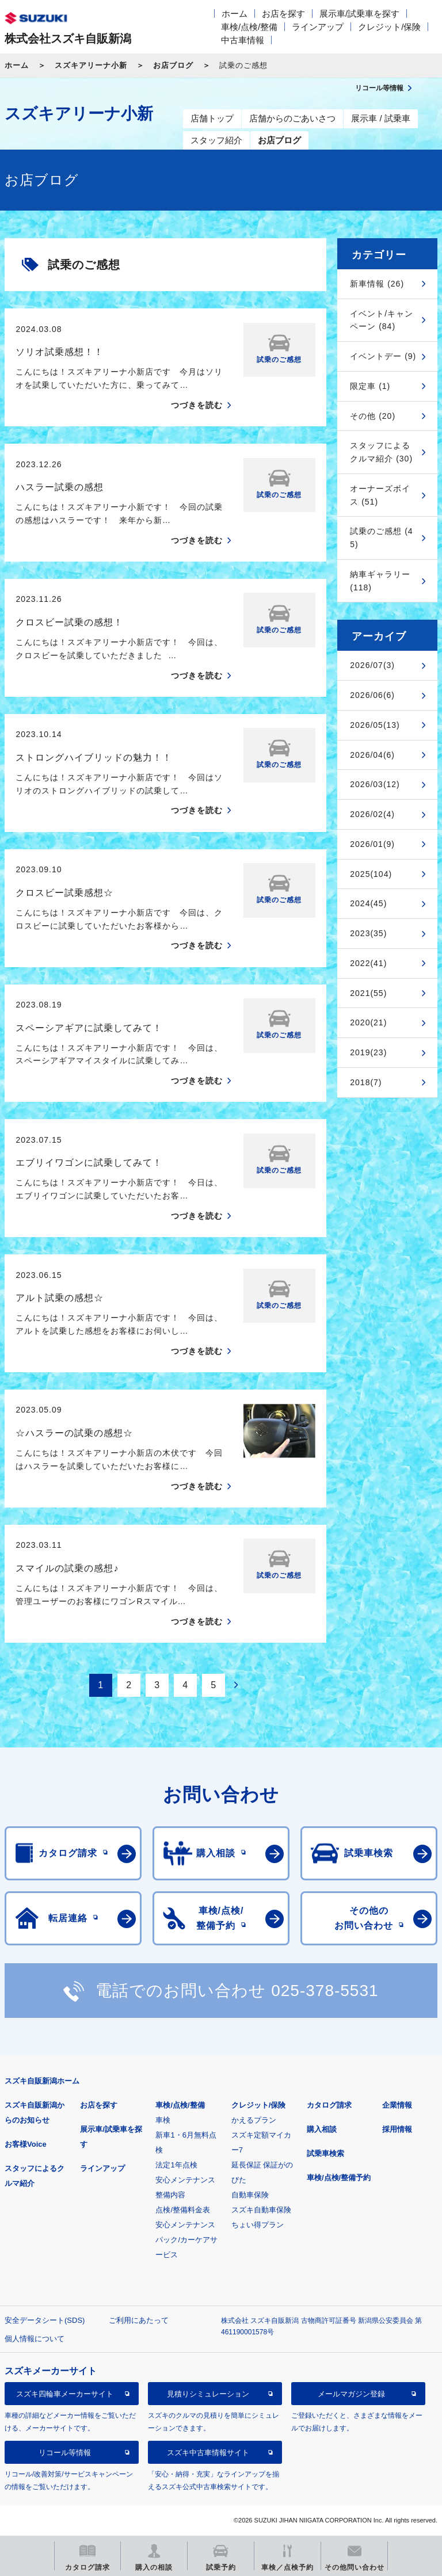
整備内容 (170, 2194)
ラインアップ (318, 26)
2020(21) (368, 1022)
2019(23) (368, 1052)
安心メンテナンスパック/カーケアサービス (186, 2239)
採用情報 (397, 2129)
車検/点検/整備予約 (339, 2177)
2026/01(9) (372, 844)
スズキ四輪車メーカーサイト (64, 2394)
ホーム (234, 13)
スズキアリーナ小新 (91, 65)
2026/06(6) (372, 695)
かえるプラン (253, 2120)
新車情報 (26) (377, 283)
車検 (162, 2120)
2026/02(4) (372, 814)
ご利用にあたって (139, 2320)
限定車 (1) (370, 386)
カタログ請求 (329, 2105)
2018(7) (366, 1082)
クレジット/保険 (389, 26)
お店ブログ (173, 65)
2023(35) (368, 933)
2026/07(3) (372, 665)
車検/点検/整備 (249, 26)
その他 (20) (372, 416)
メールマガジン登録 (351, 2394)
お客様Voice (26, 2144)
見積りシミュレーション (208, 2394)
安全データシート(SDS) (45, 2320)
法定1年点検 (176, 2165)
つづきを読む (197, 405)
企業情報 (397, 2105)
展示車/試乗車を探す (359, 13)
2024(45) (368, 903)
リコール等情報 (65, 2452)
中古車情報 (242, 40)
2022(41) (368, 963)
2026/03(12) (375, 784)
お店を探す (283, 13)
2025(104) (371, 874)
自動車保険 (250, 2194)
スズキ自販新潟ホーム (42, 2081)
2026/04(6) (372, 755)
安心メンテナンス (185, 2180)
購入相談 (322, 2129)
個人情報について (34, 2338)
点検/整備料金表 (182, 2209)
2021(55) (368, 993)
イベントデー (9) (383, 356)
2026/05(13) (375, 725)
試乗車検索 (325, 2153)
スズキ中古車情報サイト (208, 2452)
